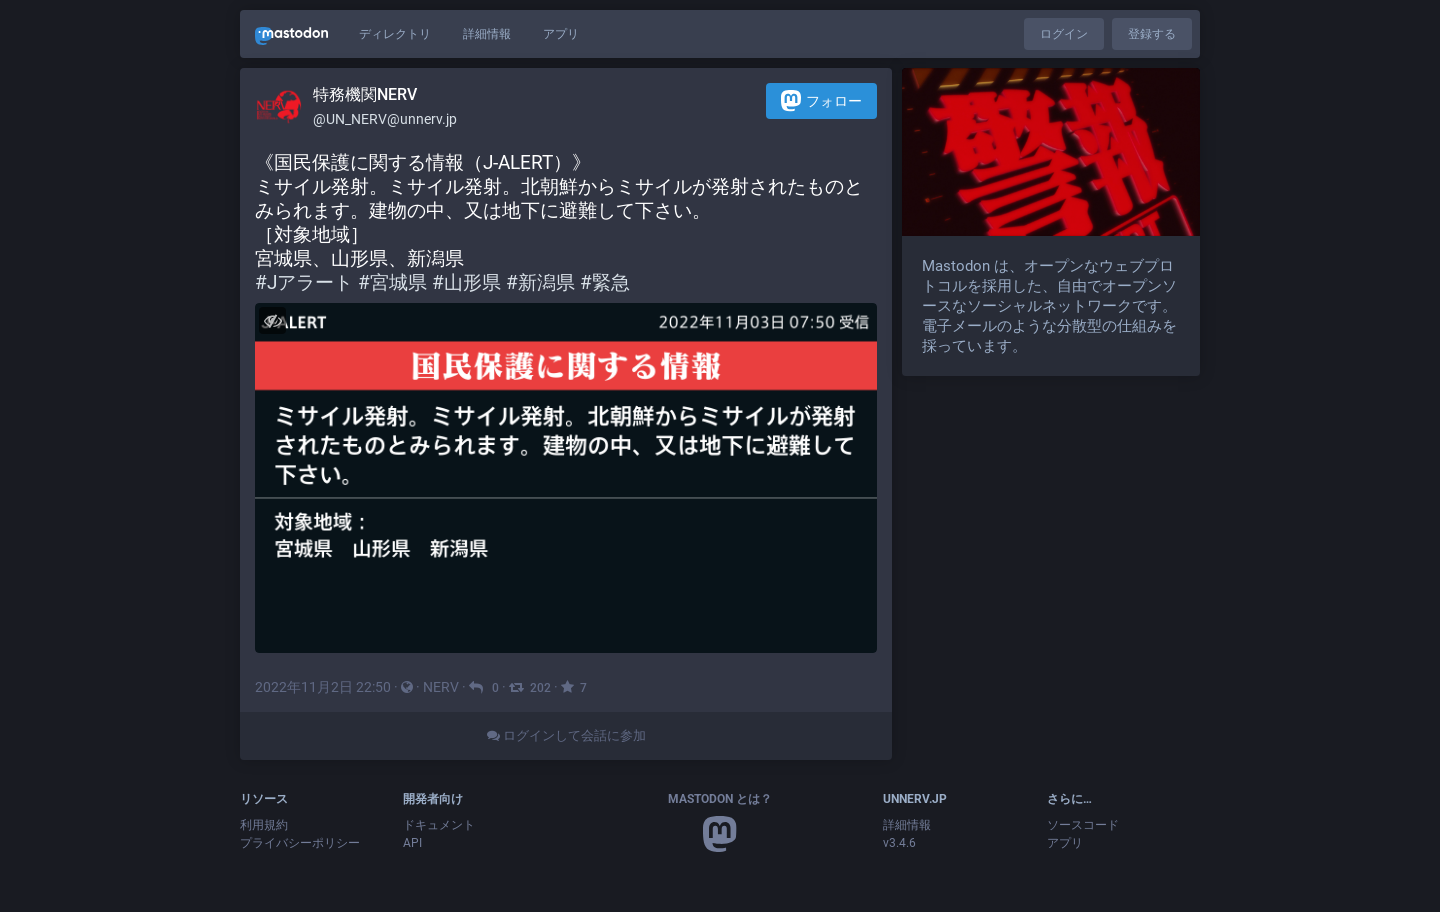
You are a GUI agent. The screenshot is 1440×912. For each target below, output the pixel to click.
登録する (1152, 34)
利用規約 (264, 825)
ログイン (1064, 34)
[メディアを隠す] (272, 320)
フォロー (821, 100)
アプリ (561, 34)
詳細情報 (487, 34)
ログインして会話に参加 (566, 735)
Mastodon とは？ (720, 799)
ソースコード (1083, 825)
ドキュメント (439, 825)
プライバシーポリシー (300, 843)
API (412, 843)
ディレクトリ (395, 34)
